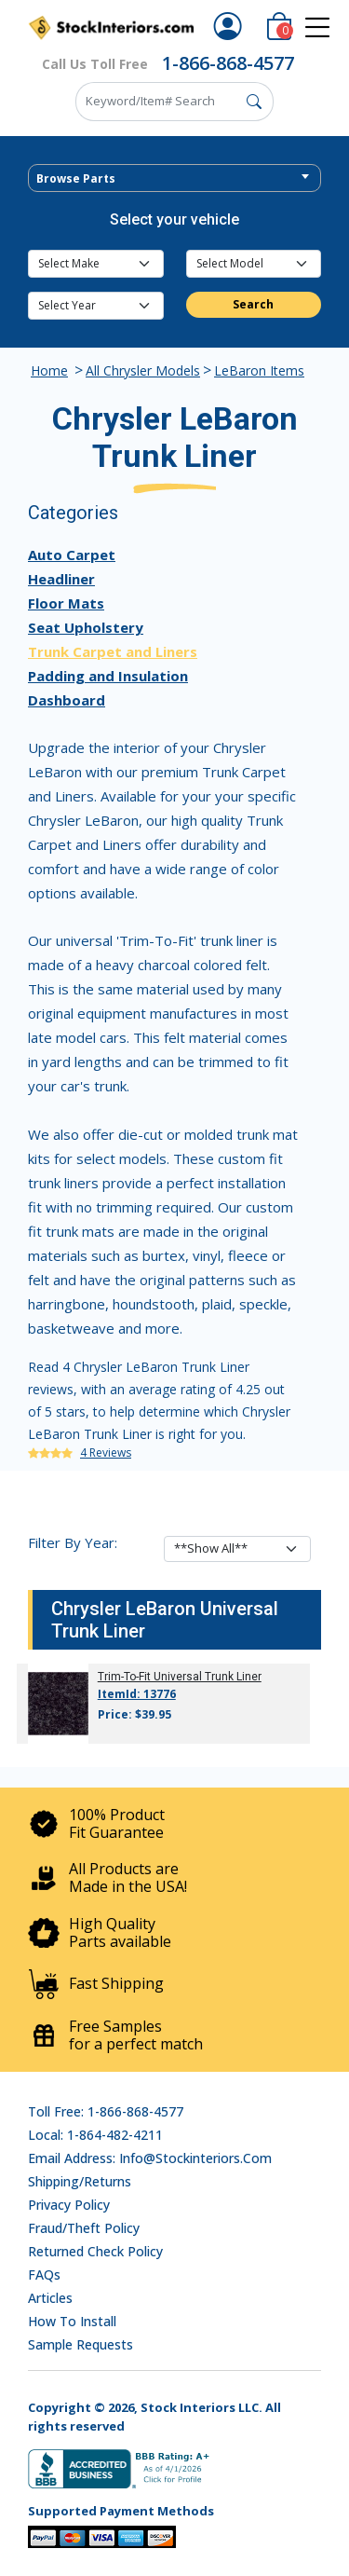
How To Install (72, 2321)
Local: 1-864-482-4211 (95, 2135)
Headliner (61, 578)
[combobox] (174, 178)
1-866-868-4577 (228, 62)
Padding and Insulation (108, 675)
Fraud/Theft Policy (84, 2228)
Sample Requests (80, 2344)
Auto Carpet (71, 554)
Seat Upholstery (85, 627)
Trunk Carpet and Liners (112, 651)
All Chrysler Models (143, 370)
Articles (50, 2298)
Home (49, 370)
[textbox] (174, 179)
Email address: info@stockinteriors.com (150, 2158)
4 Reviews (105, 1452)
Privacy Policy (69, 2204)
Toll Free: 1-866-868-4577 (105, 2111)
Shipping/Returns (79, 2181)
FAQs (44, 2274)
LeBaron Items (259, 370)
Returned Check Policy (95, 2251)
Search (253, 304)
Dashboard (66, 700)
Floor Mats (66, 603)
